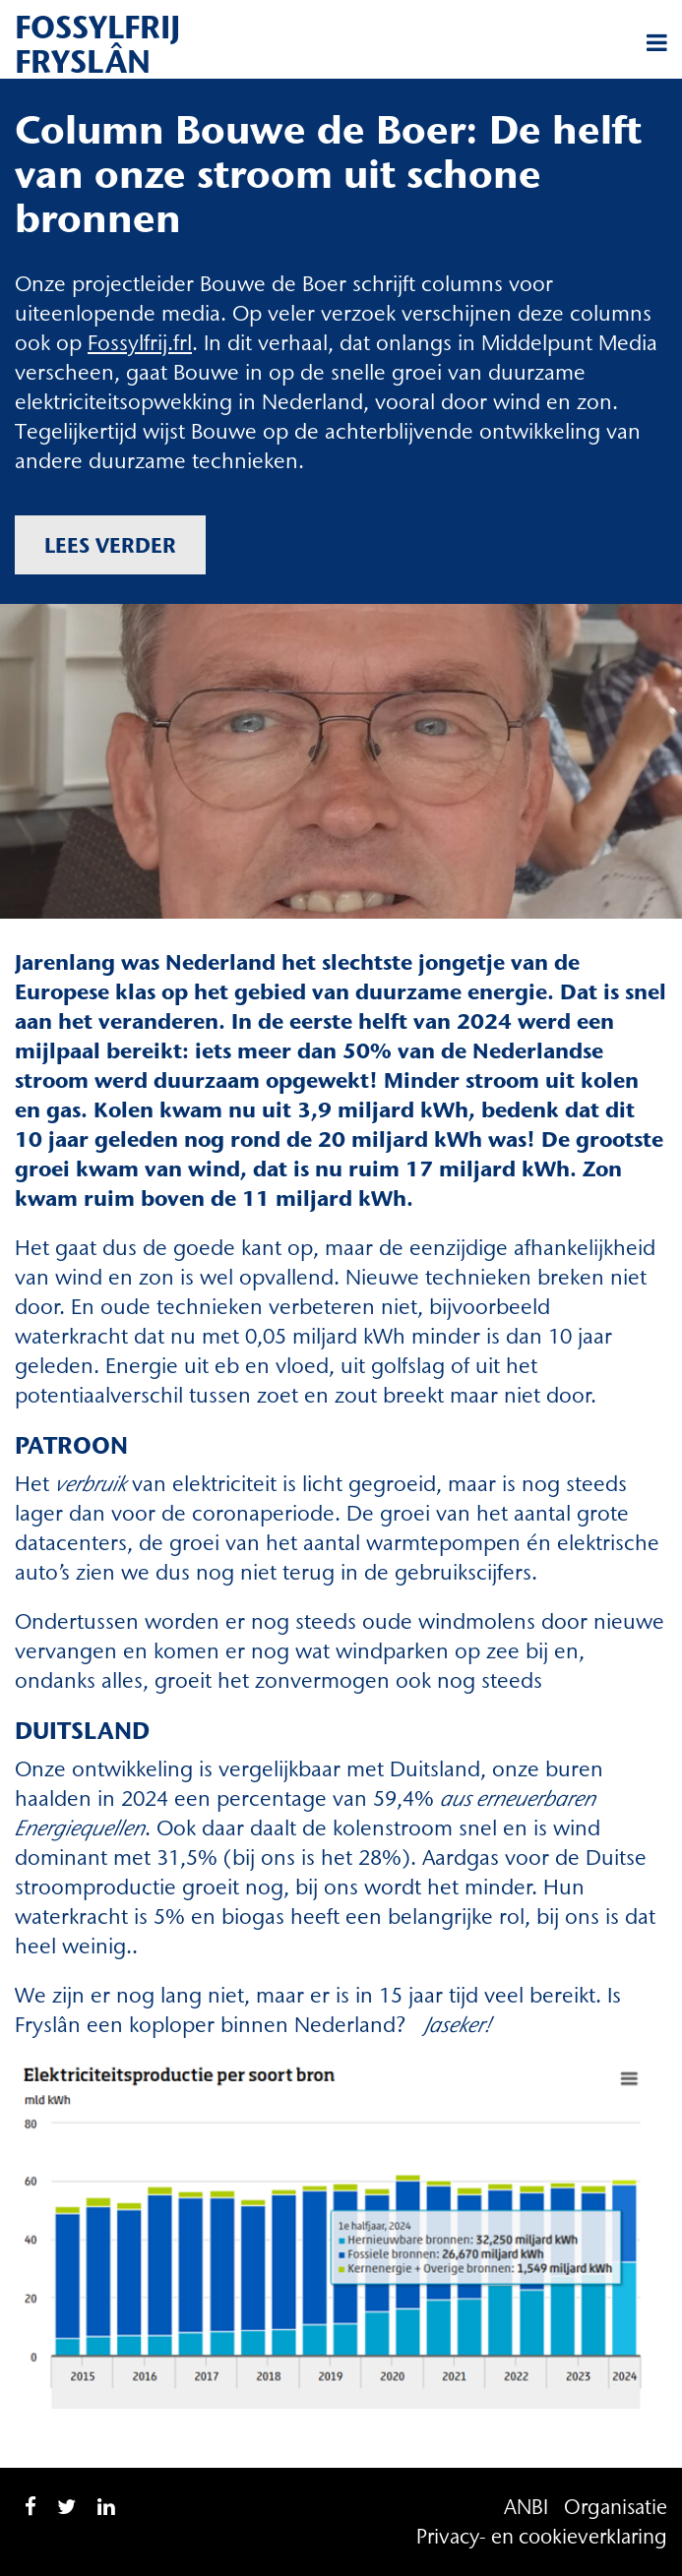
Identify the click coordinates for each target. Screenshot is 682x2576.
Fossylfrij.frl (140, 342)
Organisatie (615, 2506)
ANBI (526, 2506)
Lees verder (110, 545)
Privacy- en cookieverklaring (541, 2536)
